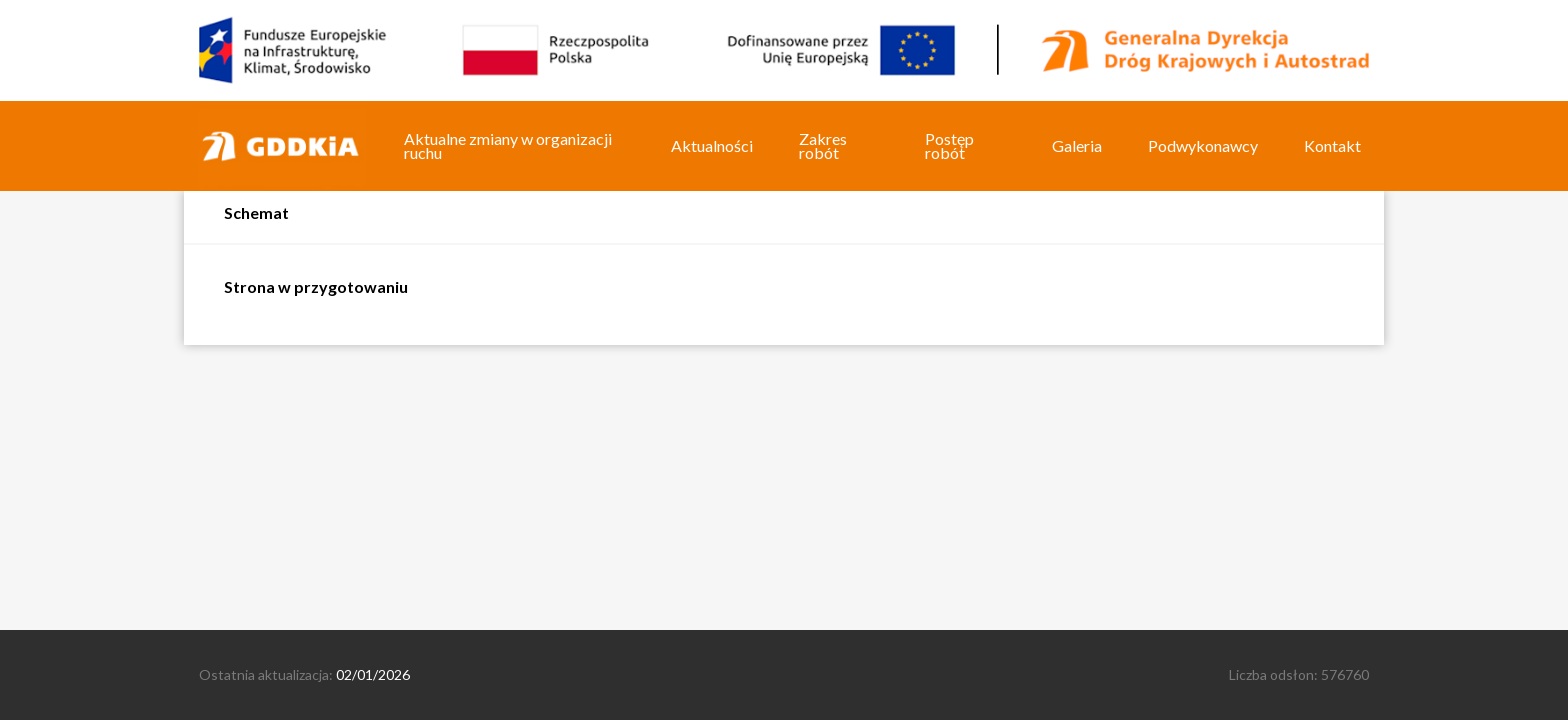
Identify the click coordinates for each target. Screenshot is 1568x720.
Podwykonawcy (1203, 145)
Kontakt (1332, 145)
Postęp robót (949, 145)
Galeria (1077, 145)
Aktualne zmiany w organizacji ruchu (508, 145)
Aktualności (712, 145)
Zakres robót (823, 145)
